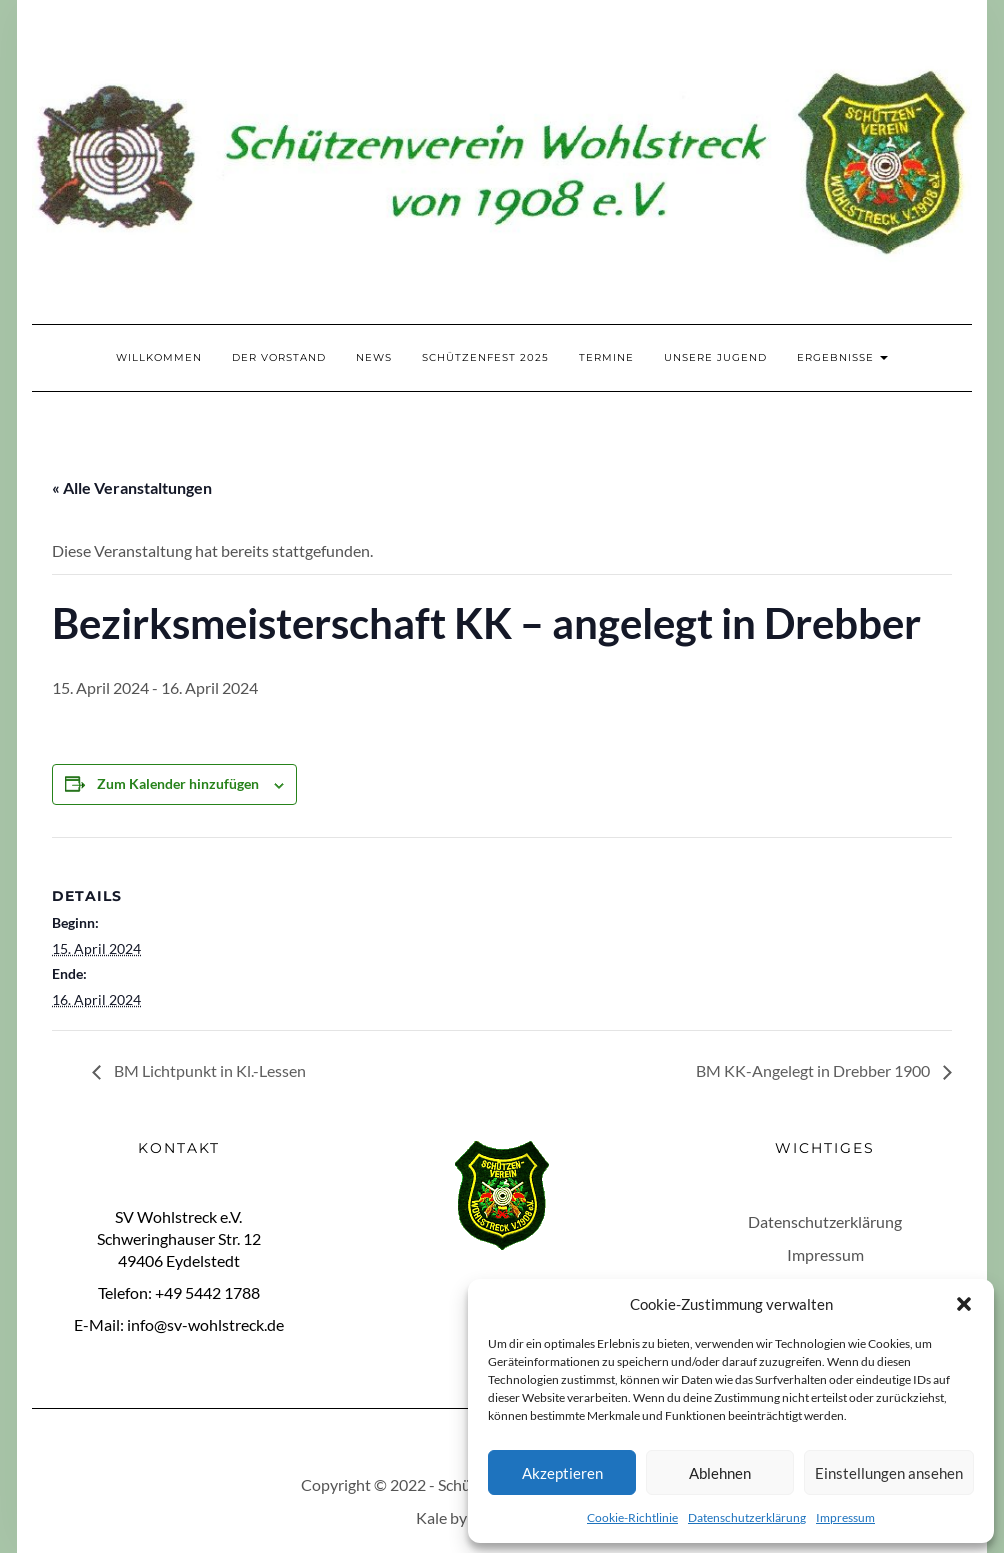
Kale (431, 1517)
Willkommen (159, 357)
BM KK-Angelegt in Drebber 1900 (814, 1070)
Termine (606, 357)
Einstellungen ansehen (889, 1473)
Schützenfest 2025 (485, 357)
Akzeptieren (562, 1473)
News (374, 357)
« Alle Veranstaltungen (132, 487)
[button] (964, 1304)
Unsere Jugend (715, 357)
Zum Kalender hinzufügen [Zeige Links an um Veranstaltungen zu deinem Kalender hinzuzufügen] (178, 783)
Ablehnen (720, 1473)
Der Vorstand (279, 357)
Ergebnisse (842, 357)
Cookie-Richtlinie (632, 1517)
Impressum (845, 1517)
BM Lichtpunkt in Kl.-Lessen (208, 1070)
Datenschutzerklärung (747, 1517)
